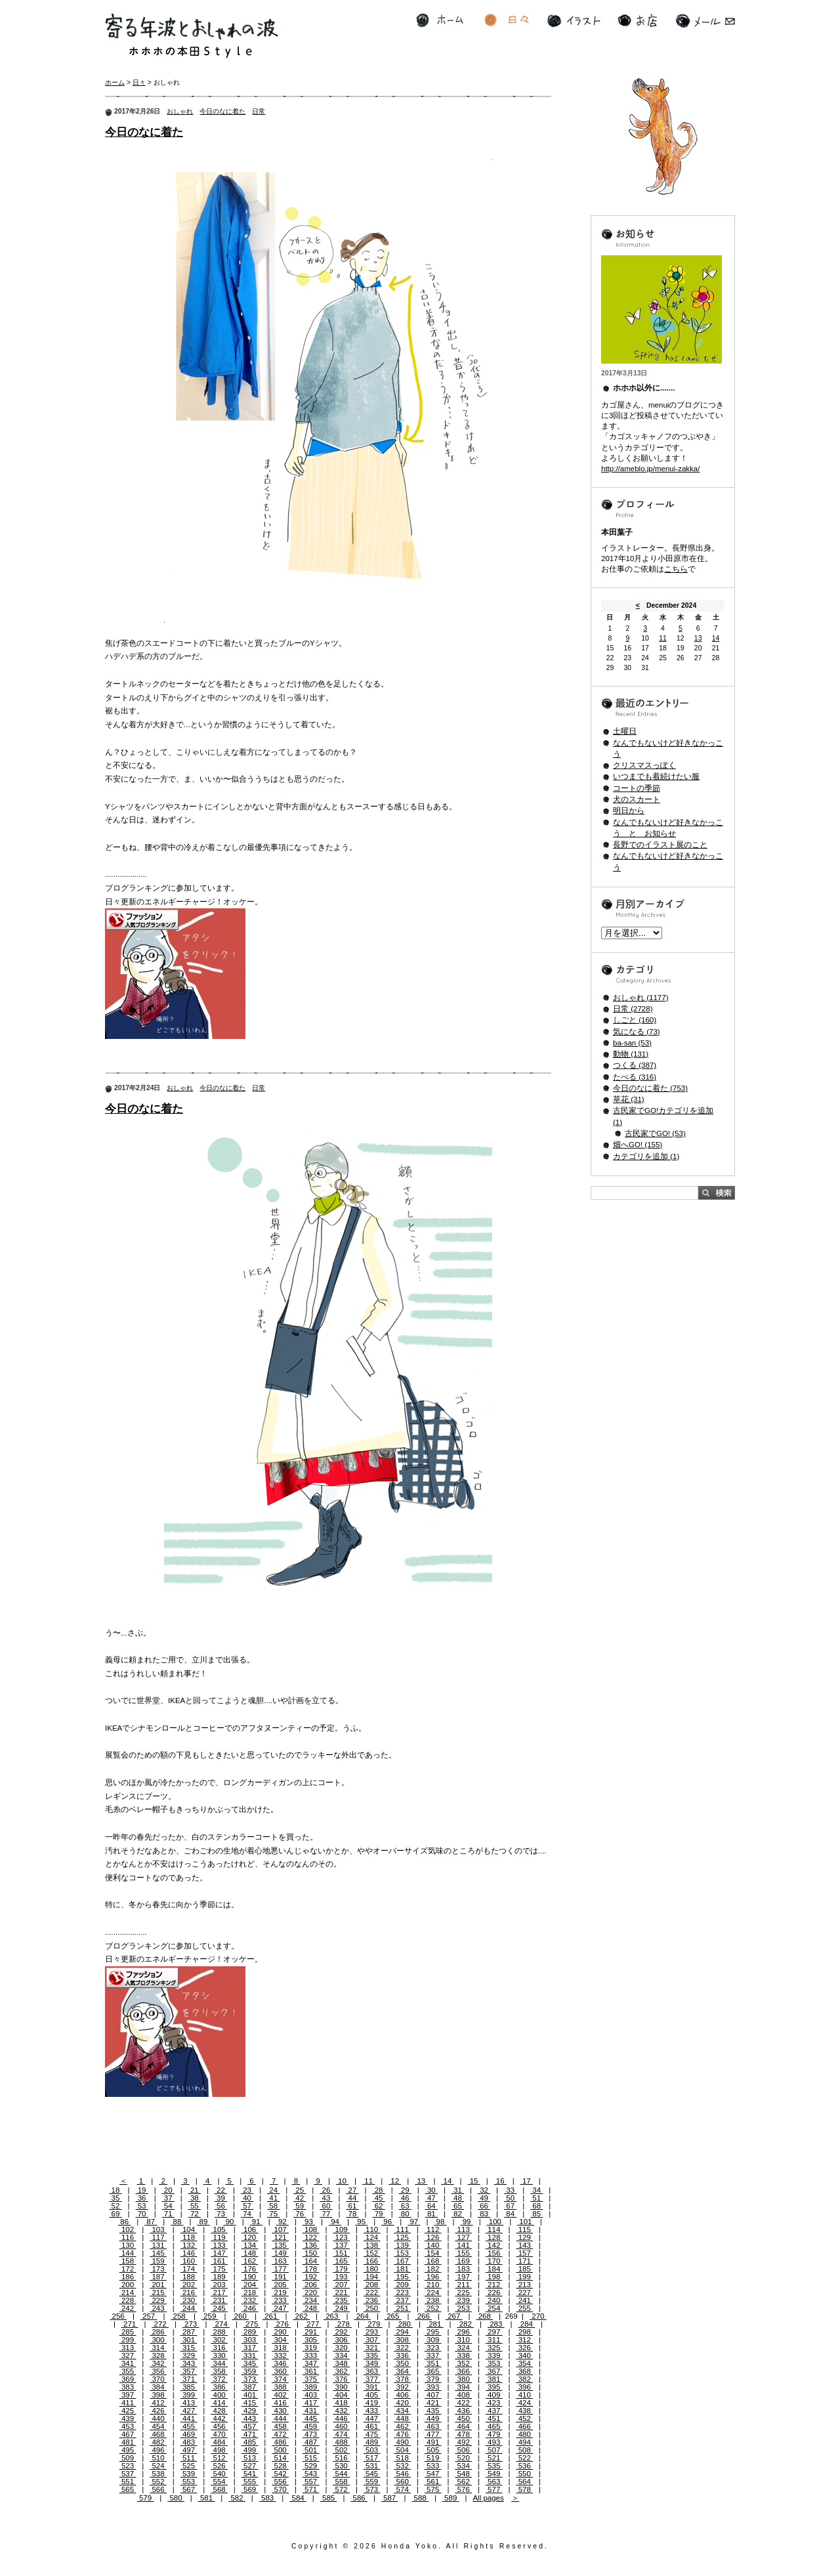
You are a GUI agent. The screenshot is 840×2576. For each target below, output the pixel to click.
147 (219, 2253)
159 (158, 2261)
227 (524, 2292)
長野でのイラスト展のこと (660, 845)
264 (362, 2316)
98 (440, 2222)
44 (352, 2198)
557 (311, 2481)
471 (250, 2434)
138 (372, 2245)
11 (368, 2181)
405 (372, 2395)
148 (250, 2253)
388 (280, 2387)
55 (194, 2206)
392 (402, 2387)
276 (282, 2324)
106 (250, 2229)
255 (524, 2308)
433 (372, 2411)
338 (463, 2355)
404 (341, 2395)
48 (458, 2198)
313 (127, 2348)
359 (250, 2371)
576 (463, 2489)
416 (280, 2403)
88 (177, 2222)
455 (189, 2426)
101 (525, 2222)
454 (158, 2426)
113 (463, 2229)
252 (433, 2308)
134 (250, 2245)
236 (372, 2300)
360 (280, 2371)
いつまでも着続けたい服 (656, 776)
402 (280, 2395)
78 (352, 2214)
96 (387, 2222)
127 (463, 2237)
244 (189, 2308)
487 (311, 2442)
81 (431, 2214)
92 (282, 2222)
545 (372, 2474)
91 (256, 2222)
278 (343, 2324)
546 (402, 2474)
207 (341, 2285)
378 (402, 2379)
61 (352, 2206)
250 (372, 2308)
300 (158, 2340)
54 (168, 2206)
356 (158, 2371)
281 (435, 2324)
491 (433, 2442)
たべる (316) (634, 1077)
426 (158, 2411)
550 (524, 2474)
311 (494, 2340)
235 (341, 2300)
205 (280, 2285)
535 (494, 2466)
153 (402, 2253)
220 (311, 2292)
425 (127, 2411)
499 (250, 2450)
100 (495, 2222)
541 (250, 2474)
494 (524, 2442)
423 (494, 2403)
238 (433, 2300)
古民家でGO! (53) (655, 1133)
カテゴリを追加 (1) (646, 1156)
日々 (506, 20)
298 (524, 2332)
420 (402, 2403)
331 (250, 2355)
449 (433, 2418)
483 (189, 2442)
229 (158, 2300)
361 (311, 2371)
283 (496, 2324)
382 (524, 2379)
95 (361, 2222)
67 (510, 2206)
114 (494, 2229)
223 (402, 2292)
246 (250, 2308)
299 (127, 2340)
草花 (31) (628, 1099)
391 (372, 2387)
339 (494, 2355)
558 (341, 2481)
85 (536, 2214)
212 (494, 2285)
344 (219, 2363)
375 (311, 2379)
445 (311, 2418)
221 (341, 2292)
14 (447, 2181)
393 (433, 2387)
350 (402, 2363)
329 (189, 2355)
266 (423, 2316)
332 (280, 2355)
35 (115, 2198)
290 (280, 2332)
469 (189, 2434)
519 (433, 2458)
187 (158, 2277)
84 (510, 2214)
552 (158, 2481)
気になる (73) (636, 1032)
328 (158, 2355)
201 (158, 2285)
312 (524, 2340)
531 (372, 2466)
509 (127, 2458)
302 (219, 2340)
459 (311, 2426)
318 (280, 2348)
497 (189, 2450)
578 (524, 2489)
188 (189, 2277)
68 (536, 2206)
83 (484, 2214)
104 (189, 2229)
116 (127, 2237)
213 (524, 2285)
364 (402, 2371)
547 (433, 2474)
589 (450, 2498)
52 (115, 2206)
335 (372, 2355)
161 (219, 2261)
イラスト (573, 20)
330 (219, 2355)
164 (311, 2261)
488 (341, 2442)
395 (494, 2387)
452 (524, 2418)
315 (189, 2348)
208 (372, 2285)
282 (465, 2324)
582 (236, 2498)
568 (219, 2489)
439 (127, 2418)
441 (189, 2418)
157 (524, 2253)
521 (494, 2458)
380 (463, 2379)
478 (463, 2434)
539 (189, 2474)
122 (311, 2237)
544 (341, 2474)
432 (341, 2411)
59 (299, 2206)
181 (402, 2269)
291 (311, 2332)
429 (250, 2411)
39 (221, 2198)
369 (127, 2379)
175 (219, 2269)
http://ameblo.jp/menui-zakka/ (650, 469)
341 (127, 2363)
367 (494, 2371)
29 (405, 2190)
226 (494, 2292)
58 (273, 2206)
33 (510, 2190)
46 (405, 2198)
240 (494, 2300)
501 (311, 2450)
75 (273, 2214)
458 (280, 2426)
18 (115, 2190)
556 (280, 2481)
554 (219, 2481)
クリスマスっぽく (644, 765)
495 (127, 2450)
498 (219, 2450)
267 (454, 2316)
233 (280, 2300)
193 (341, 2277)
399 (189, 2395)
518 (402, 2458)
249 (341, 2308)
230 (189, 2300)
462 (402, 2426)
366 (463, 2371)
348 (341, 2363)
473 (311, 2434)
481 (127, 2442)
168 (433, 2261)
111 (402, 2229)
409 (494, 2395)
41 (273, 2198)
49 (484, 2198)
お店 (637, 20)
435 (433, 2411)
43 (326, 2198)
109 (341, 2229)
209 (402, 2285)
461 (372, 2426)
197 (463, 2277)
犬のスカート (636, 799)
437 (494, 2411)
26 (326, 2190)
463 (433, 2426)
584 (297, 2498)
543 (311, 2474)
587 (389, 2498)
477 (433, 2434)
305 (311, 2340)
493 (494, 2442)
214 (127, 2292)
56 (221, 2206)
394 (463, 2387)
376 (341, 2379)
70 (142, 2214)
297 (494, 2332)
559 (372, 2481)
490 (402, 2442)
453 (127, 2426)
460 (341, 2426)
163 (280, 2261)
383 (127, 2387)
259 (210, 2316)
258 (179, 2316)
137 (341, 2245)
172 (127, 2269)
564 (524, 2481)
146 (189, 2253)
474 (341, 2434)
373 (250, 2379)
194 (372, 2277)
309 (433, 2340)
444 (280, 2418)
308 (402, 2340)
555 (250, 2481)
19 (142, 2190)
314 (158, 2348)
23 (247, 2190)
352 (463, 2363)
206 (311, 2285)
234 (311, 2300)
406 (402, 2395)
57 (247, 2206)
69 (115, 2214)
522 (524, 2458)
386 (219, 2387)
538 (158, 2474)
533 (433, 2466)
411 (127, 2403)
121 (280, 2237)
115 (524, 2229)
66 (484, 2206)
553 (189, 2481)
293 (372, 2332)
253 (463, 2308)
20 (168, 2190)
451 (494, 2418)
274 (221, 2324)
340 (524, 2355)
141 (463, 2245)
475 (372, 2434)
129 (524, 2237)
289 (250, 2332)
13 (421, 2181)
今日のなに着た (222, 111)
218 (250, 2292)
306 (341, 2340)
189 (219, 2277)
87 (150, 2222)
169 (463, 2261)
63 (405, 2206)
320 (341, 2348)
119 (219, 2237)
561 (433, 2481)
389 (311, 2387)
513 (250, 2458)
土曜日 (625, 731)
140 (433, 2245)
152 (372, 2253)
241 (524, 2300)
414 (219, 2403)
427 (189, 2411)
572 (341, 2489)
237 (402, 2300)
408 (463, 2395)
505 (433, 2450)
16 (500, 2181)
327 (127, 2355)
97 (414, 2222)
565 (127, 2489)
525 (189, 2466)
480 (524, 2434)
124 (372, 2237)
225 (463, 2292)
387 (250, 2387)
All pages (487, 2498)
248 (311, 2308)
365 (433, 2371)
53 (142, 2206)
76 (299, 2214)
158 (127, 2261)
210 (433, 2285)
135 (280, 2245)
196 (433, 2277)
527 (250, 2466)
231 (219, 2300)
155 (463, 2253)
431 (311, 2411)
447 (372, 2418)
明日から (628, 810)
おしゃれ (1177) (641, 998)
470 (219, 2434)
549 (494, 2474)
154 (433, 2253)
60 (326, 2206)
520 (463, 2458)
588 (420, 2498)
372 (219, 2379)
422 (463, 2403)
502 (341, 2450)
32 (484, 2190)
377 (372, 2379)
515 (311, 2458)
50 (510, 2198)
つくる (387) (634, 1065)
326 (524, 2348)
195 (402, 2277)
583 (267, 2498)
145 (158, 2253)
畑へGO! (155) (637, 1145)
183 (463, 2269)
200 (127, 2285)
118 (189, 2237)
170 (494, 2261)
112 (433, 2229)
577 (494, 2489)
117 (158, 2237)
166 (372, 2261)
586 (359, 2498)
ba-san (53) (632, 1043)
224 (433, 2292)
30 (431, 2190)
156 (494, 2253)
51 (536, 2198)
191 (280, 2277)
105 (219, 2229)
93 (309, 2222)
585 (328, 2498)
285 (127, 2332)
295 (433, 2332)
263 (332, 2316)
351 (433, 2363)
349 (372, 2363)
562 (463, 2481)
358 (219, 2371)
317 (250, 2348)
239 (463, 2300)
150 (311, 2253)
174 (189, 2269)
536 (524, 2466)
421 (433, 2403)
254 (494, 2308)
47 (431, 2198)
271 (129, 2324)
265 (393, 2316)
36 (142, 2198)
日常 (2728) (633, 1009)
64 (431, 2206)
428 (219, 2411)
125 (402, 2237)
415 (250, 2403)
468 (158, 2434)
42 (299, 2198)
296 (463, 2332)
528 (280, 2466)
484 (219, 2442)
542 (280, 2474)
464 (463, 2426)
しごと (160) (634, 1020)
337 (433, 2355)
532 (402, 2466)
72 (194, 2214)
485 (250, 2442)
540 (219, 2474)
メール (705, 20)
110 (372, 2229)
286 (158, 2332)
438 (524, 2411)
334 (341, 2355)
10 (342, 2181)
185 (524, 2269)
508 (524, 2450)
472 (280, 2434)
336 (402, 2355)
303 (250, 2340)
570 (280, 2489)
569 (250, 2489)
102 (127, 2229)
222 (372, 2292)
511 (189, 2458)
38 (194, 2198)
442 (219, 2418)
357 (189, 2371)
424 (524, 2403)
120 (250, 2237)
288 (219, 2332)
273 (191, 2324)
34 (536, 2190)
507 (494, 2450)
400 (219, 2395)
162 (250, 2261)
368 (524, 2371)
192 (311, 2277)
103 (158, 2229)
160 (189, 2261)
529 (311, 2466)
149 (280, 2253)
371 (189, 2379)
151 (341, 2253)
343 (189, 2363)
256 (118, 2316)
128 (494, 2237)
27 (352, 2190)
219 (280, 2292)
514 (280, 2458)
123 (341, 2237)
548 (463, 2474)
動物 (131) (630, 1054)
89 (203, 2222)
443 (250, 2418)
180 (372, 2269)
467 (127, 2434)
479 (494, 2434)
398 (158, 2395)
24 (273, 2190)
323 (433, 2348)
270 (538, 2316)
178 (311, 2269)
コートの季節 (636, 788)
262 (301, 2316)
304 (280, 2340)
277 (313, 2324)
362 (341, 2371)
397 (127, 2395)
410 (524, 2395)
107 (280, 2229)
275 (252, 2324)
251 (402, 2308)
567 (189, 2489)
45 (379, 2198)
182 (433, 2269)
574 (402, 2489)
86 (124, 2222)
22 (221, 2190)
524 (158, 2466)
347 (311, 2363)
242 (127, 2308)
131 (158, 2245)
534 (463, 2466)
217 (219, 2292)
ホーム (439, 20)
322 (402, 2348)
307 (372, 2340)
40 (247, 2198)
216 (189, 2292)
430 (280, 2411)
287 (189, 2332)
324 (463, 2348)
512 (219, 2458)
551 (127, 2481)
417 (311, 2403)
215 (158, 2292)
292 (341, 2332)
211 (463, 2285)
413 (189, 2403)
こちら (676, 569)
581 (206, 2498)
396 (524, 2387)
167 (402, 2261)
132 (189, 2245)
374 (280, 2379)
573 (372, 2489)
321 (372, 2348)
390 (341, 2387)
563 (494, 2481)
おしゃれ (180, 111)
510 (158, 2458)
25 (299, 2190)
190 (250, 2277)
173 (158, 2269)
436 (463, 2411)
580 (175, 2498)
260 (240, 2316)
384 (158, 2387)
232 (250, 2300)
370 (158, 2379)
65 (458, 2206)
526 (219, 2466)
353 (494, 2363)
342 (158, 2363)
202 (189, 2285)
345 (250, 2363)
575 (433, 2489)
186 (127, 2277)
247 (280, 2308)
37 (168, 2198)
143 (524, 2245)
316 (219, 2348)
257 (149, 2316)
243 (158, 2308)
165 (341, 2261)
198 (494, 2277)
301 (189, 2340)
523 (127, 2466)
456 (219, 2426)
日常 (258, 111)
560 (402, 2481)
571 (311, 2489)
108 (311, 2229)
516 (341, 2458)
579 (145, 2498)
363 (372, 2371)
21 (194, 2190)
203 (219, 2285)
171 (524, 2261)
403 (311, 2395)
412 (158, 2403)
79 (379, 2214)
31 (458, 2190)
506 (463, 2450)
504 (402, 2450)
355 (127, 2371)
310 (463, 2340)
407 (433, 2395)
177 (280, 2269)
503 (372, 2450)
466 (524, 2426)
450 (463, 2418)
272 (160, 2324)
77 (326, 2214)
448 (402, 2418)
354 (524, 2363)
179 (341, 2269)
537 (127, 2474)
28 (379, 2190)
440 (158, 2418)
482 (158, 2442)
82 (458, 2214)
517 (372, 2458)
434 (402, 2411)
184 (494, 2269)
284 (527, 2324)
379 (433, 2379)
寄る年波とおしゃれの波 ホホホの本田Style (191, 35)
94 (335, 2222)
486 (280, 2442)
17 (526, 2181)
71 (168, 2214)
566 (158, 2489)
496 (158, 2450)
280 (404, 2324)
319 (311, 2348)
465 (494, 2426)
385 (189, 2387)
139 (402, 2245)
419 (372, 2403)
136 (311, 2245)
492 (463, 2442)
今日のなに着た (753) (650, 1088)
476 (402, 2434)
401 (250, 2395)
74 (247, 2214)
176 (250, 2269)
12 (394, 2181)
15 (473, 2181)
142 (494, 2245)
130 (127, 2245)
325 (494, 2348)
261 (271, 2316)
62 (379, 2206)
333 (311, 2355)
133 (219, 2245)
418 (341, 2403)
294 (402, 2332)
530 (341, 2466)
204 (250, 2285)
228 (127, 2300)
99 (466, 2222)
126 (433, 2237)
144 (127, 2253)
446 (341, 2418)
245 (219, 2308)
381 (494, 2379)
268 (485, 2316)
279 (374, 2324)
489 (372, 2442)
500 (280, 2450)
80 (405, 2214)
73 (221, 2214)
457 (250, 2426)
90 (230, 2222)
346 (280, 2363)
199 (524, 2277)
